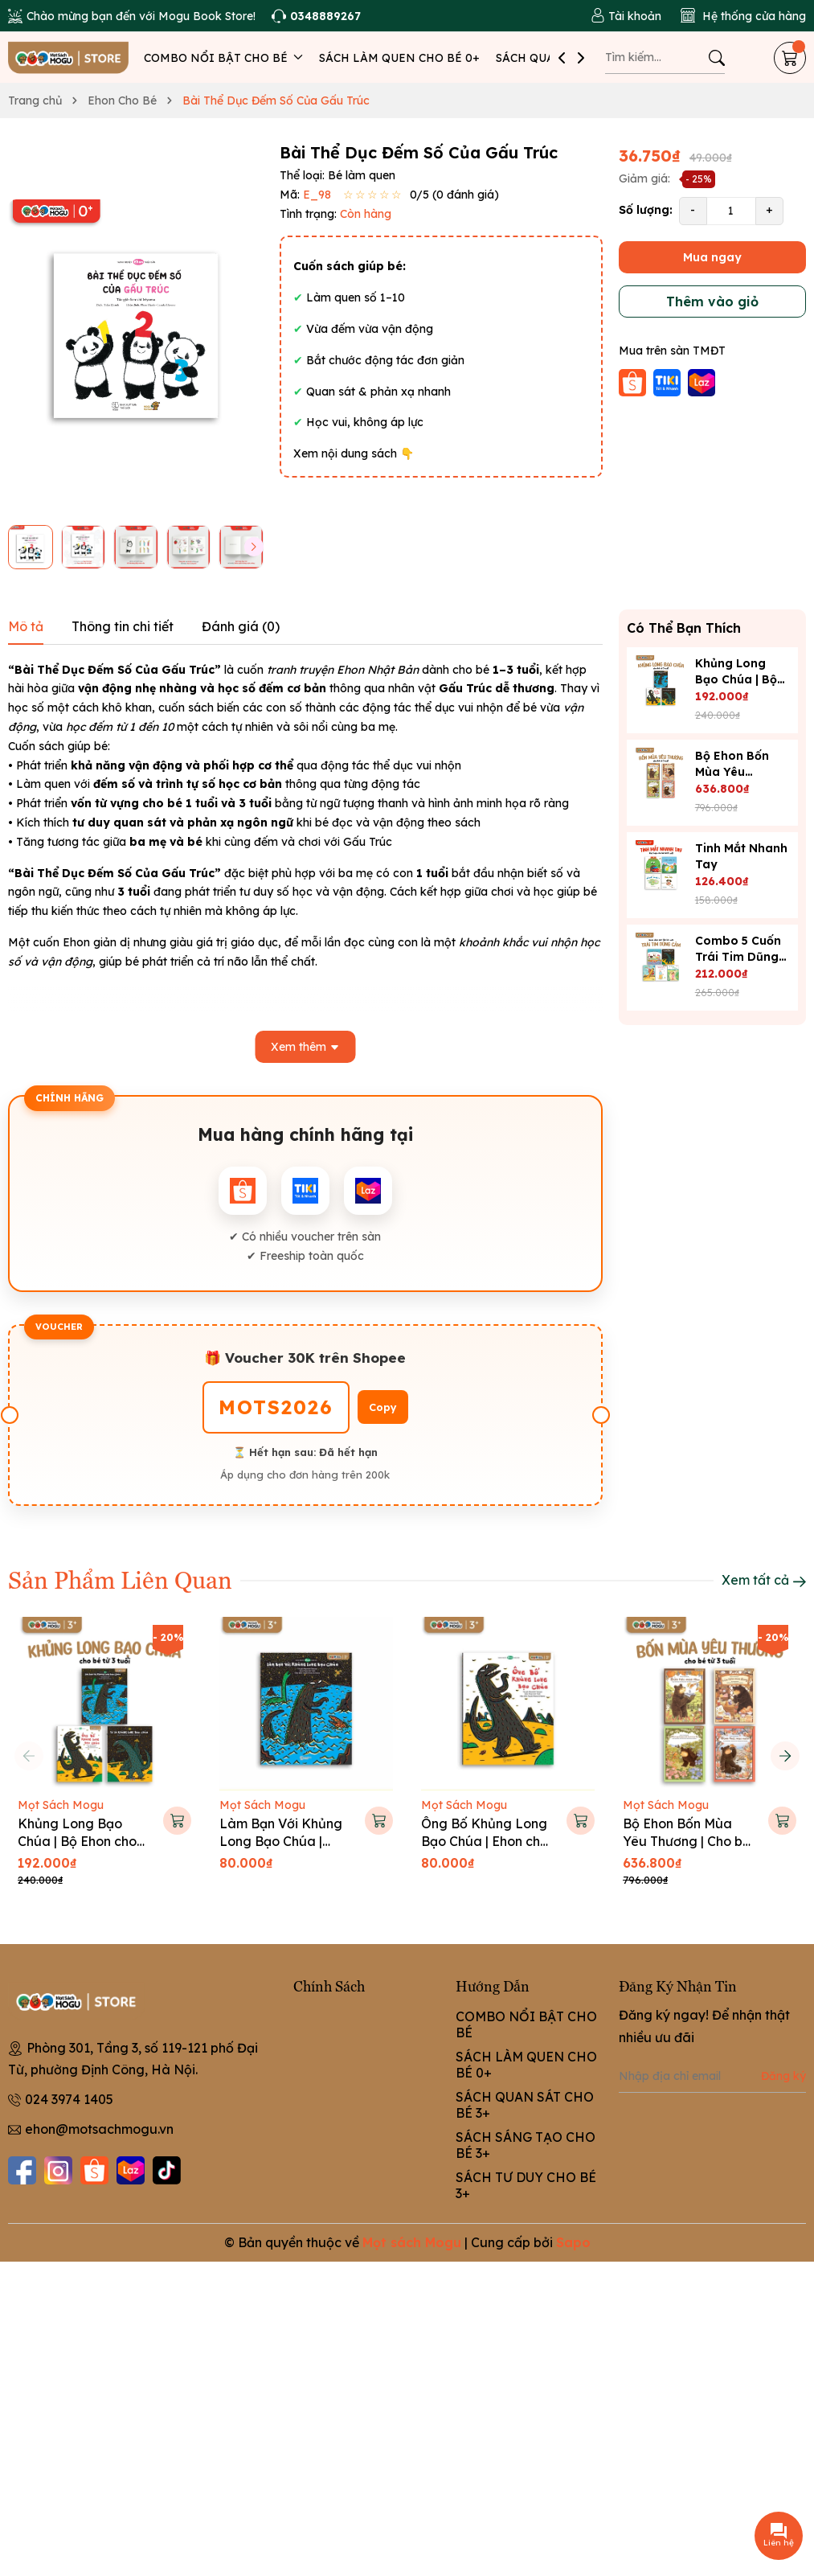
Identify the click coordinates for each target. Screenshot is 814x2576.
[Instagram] (58, 2170)
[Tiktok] (167, 2170)
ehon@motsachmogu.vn (99, 2129)
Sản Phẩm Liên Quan (120, 1579)
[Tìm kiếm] (717, 58)
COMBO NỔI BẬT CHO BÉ (223, 58)
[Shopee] (94, 2170)
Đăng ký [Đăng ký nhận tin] (783, 2076)
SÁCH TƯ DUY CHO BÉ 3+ (526, 2185)
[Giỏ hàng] (790, 58)
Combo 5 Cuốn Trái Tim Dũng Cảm (738, 956)
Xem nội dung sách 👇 (353, 453)
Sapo (573, 2242)
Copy (383, 1407)
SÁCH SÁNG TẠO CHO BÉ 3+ (525, 2145)
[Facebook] (22, 2170)
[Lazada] (131, 2170)
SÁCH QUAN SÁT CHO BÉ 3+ (525, 2105)
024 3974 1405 (69, 2099)
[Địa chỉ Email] (712, 2077)
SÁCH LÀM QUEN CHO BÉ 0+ (399, 58)
